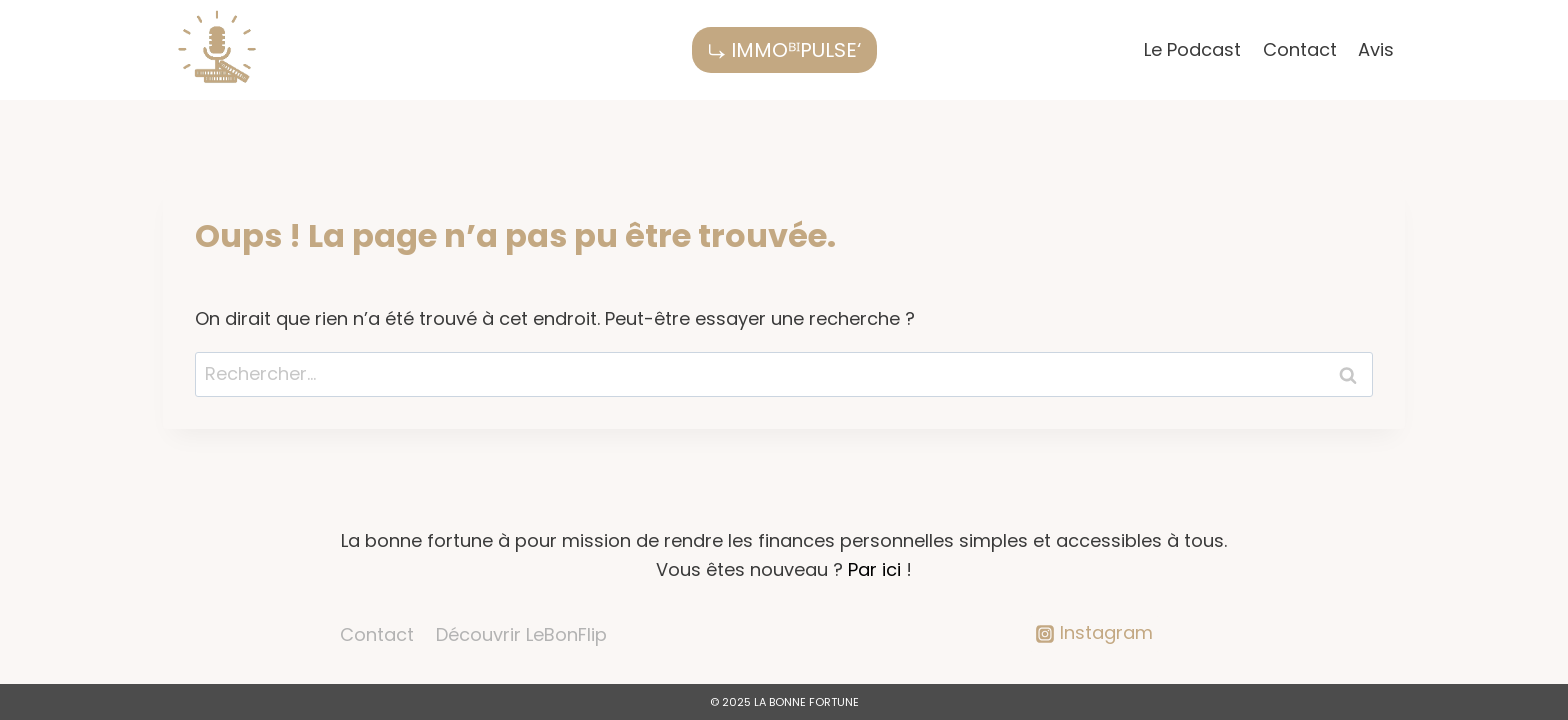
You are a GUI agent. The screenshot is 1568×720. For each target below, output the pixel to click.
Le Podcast (1192, 50)
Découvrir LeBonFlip (521, 634)
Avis (1376, 50)
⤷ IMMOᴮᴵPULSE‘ (784, 50)
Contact (1300, 50)
